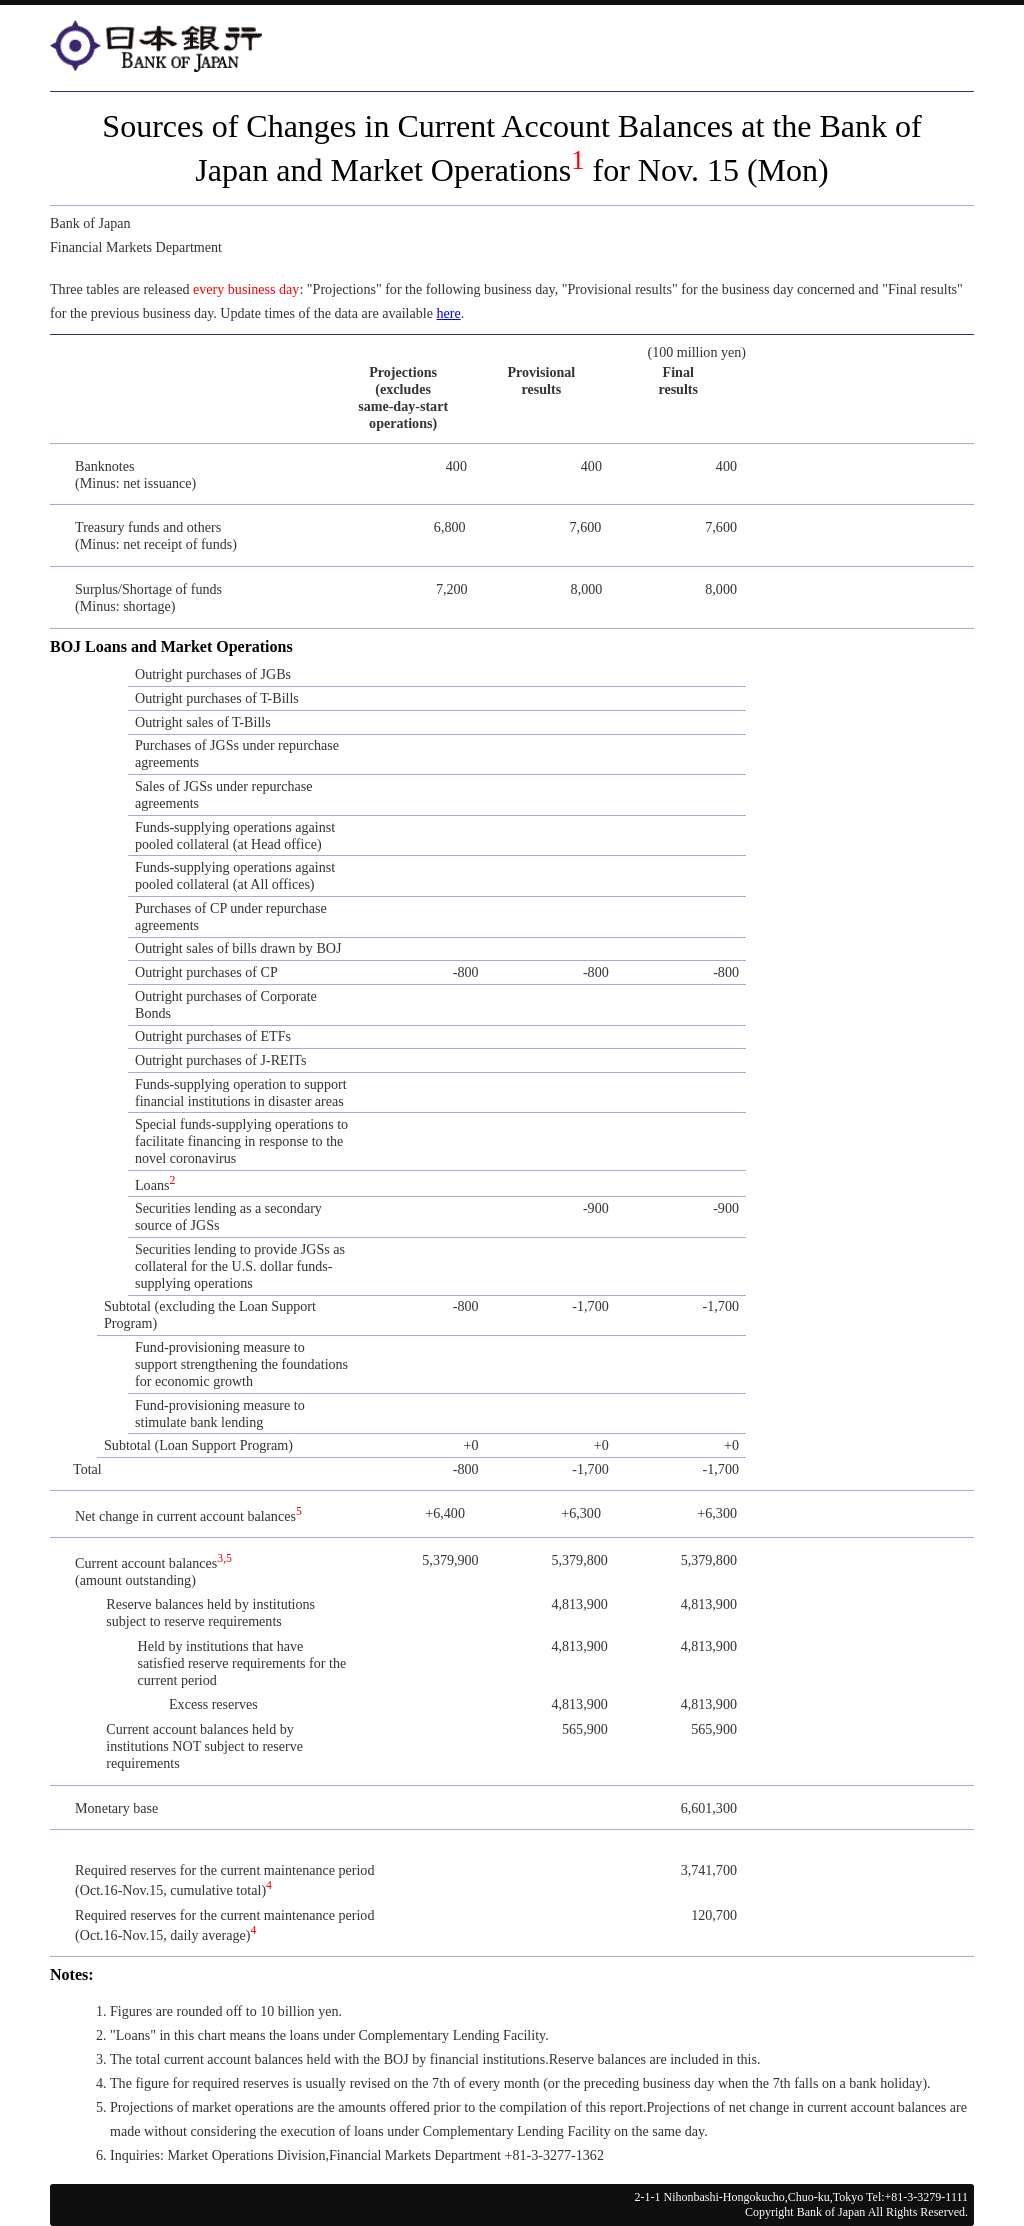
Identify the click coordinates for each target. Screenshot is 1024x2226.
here (449, 313)
